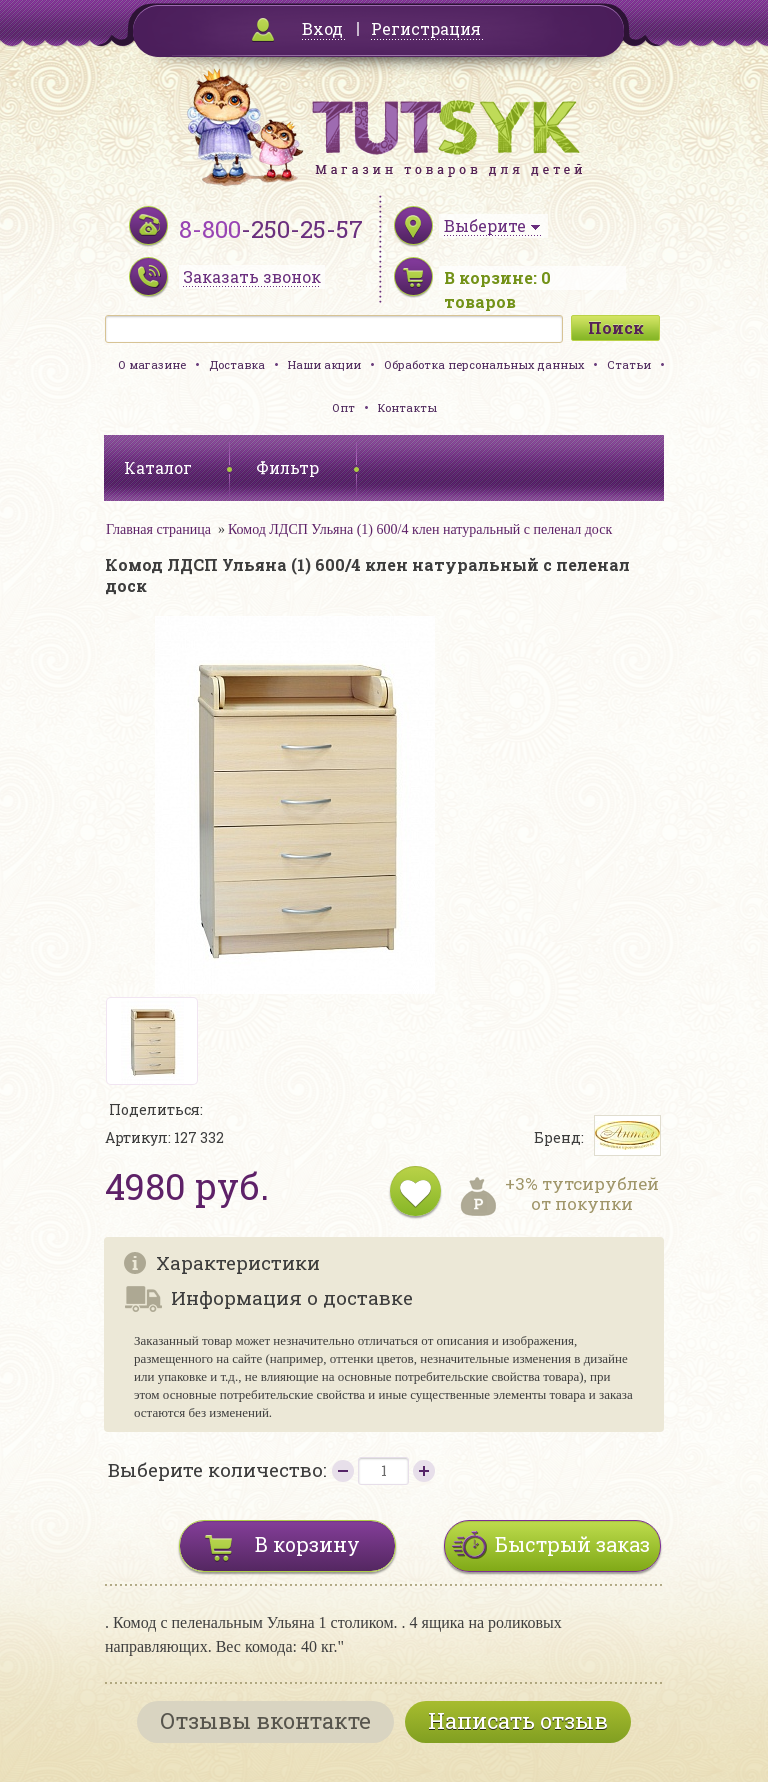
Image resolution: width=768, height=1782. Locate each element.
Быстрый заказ (572, 1544)
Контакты (407, 407)
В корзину (307, 1544)
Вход (322, 28)
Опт (343, 407)
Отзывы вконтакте (265, 1720)
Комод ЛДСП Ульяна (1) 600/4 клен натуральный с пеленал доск (420, 529)
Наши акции (324, 364)
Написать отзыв (518, 1720)
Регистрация (426, 28)
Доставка (237, 364)
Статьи (629, 364)
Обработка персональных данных (484, 364)
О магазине (152, 364)
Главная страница (158, 529)
